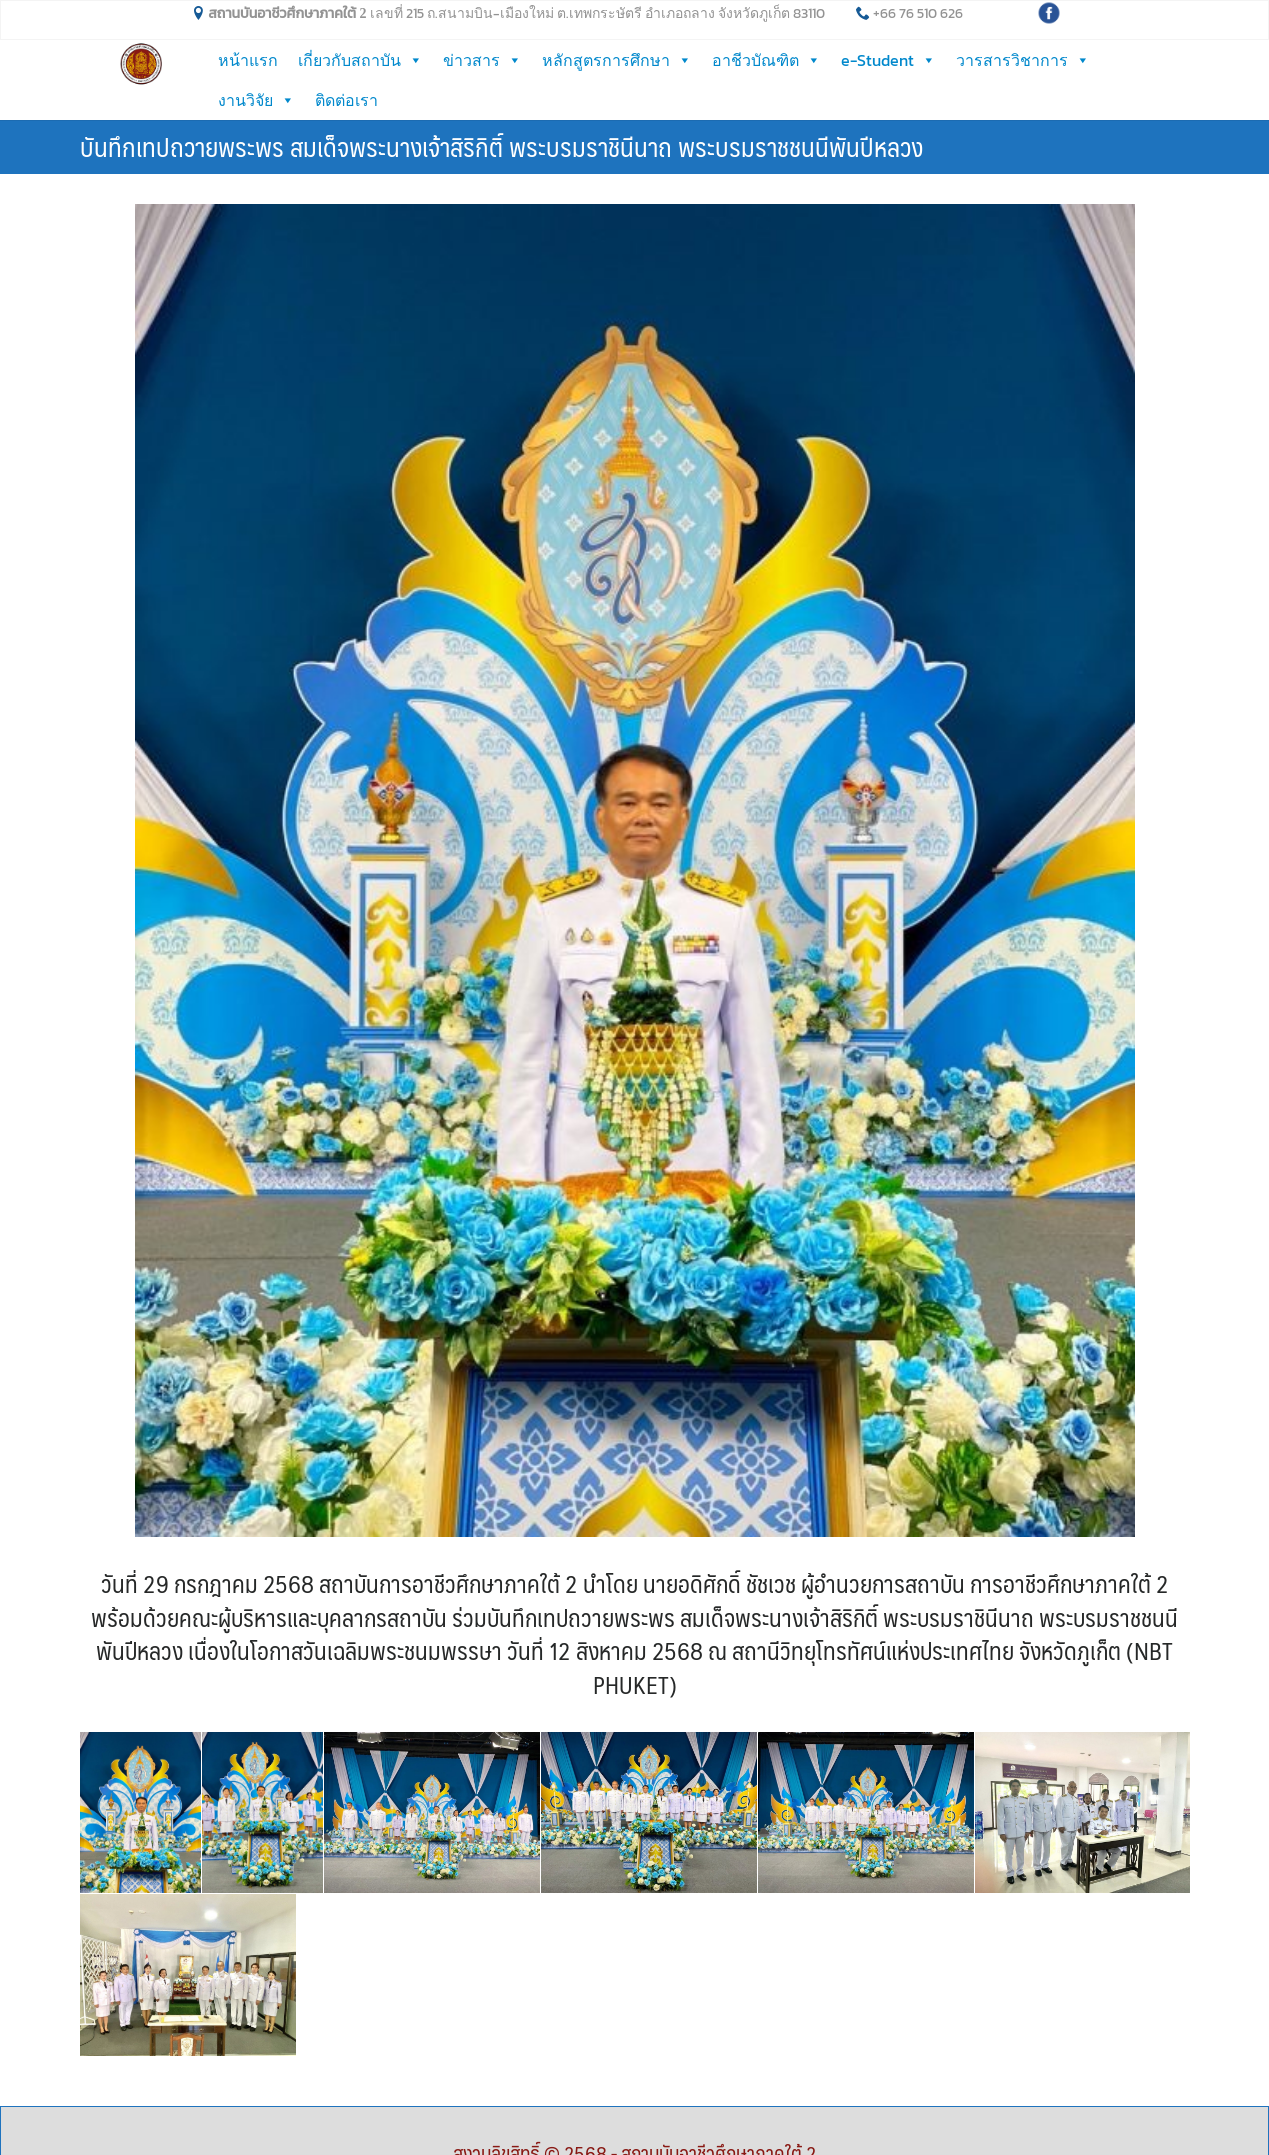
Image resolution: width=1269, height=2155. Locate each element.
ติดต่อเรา (346, 100)
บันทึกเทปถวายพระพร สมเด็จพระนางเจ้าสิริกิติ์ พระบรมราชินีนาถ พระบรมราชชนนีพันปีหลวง (501, 146)
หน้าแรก (248, 60)
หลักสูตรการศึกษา (617, 60)
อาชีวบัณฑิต (766, 60)
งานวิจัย (256, 100)
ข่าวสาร (482, 60)
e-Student (888, 60)
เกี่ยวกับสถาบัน (360, 60)
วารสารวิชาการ (1023, 60)
